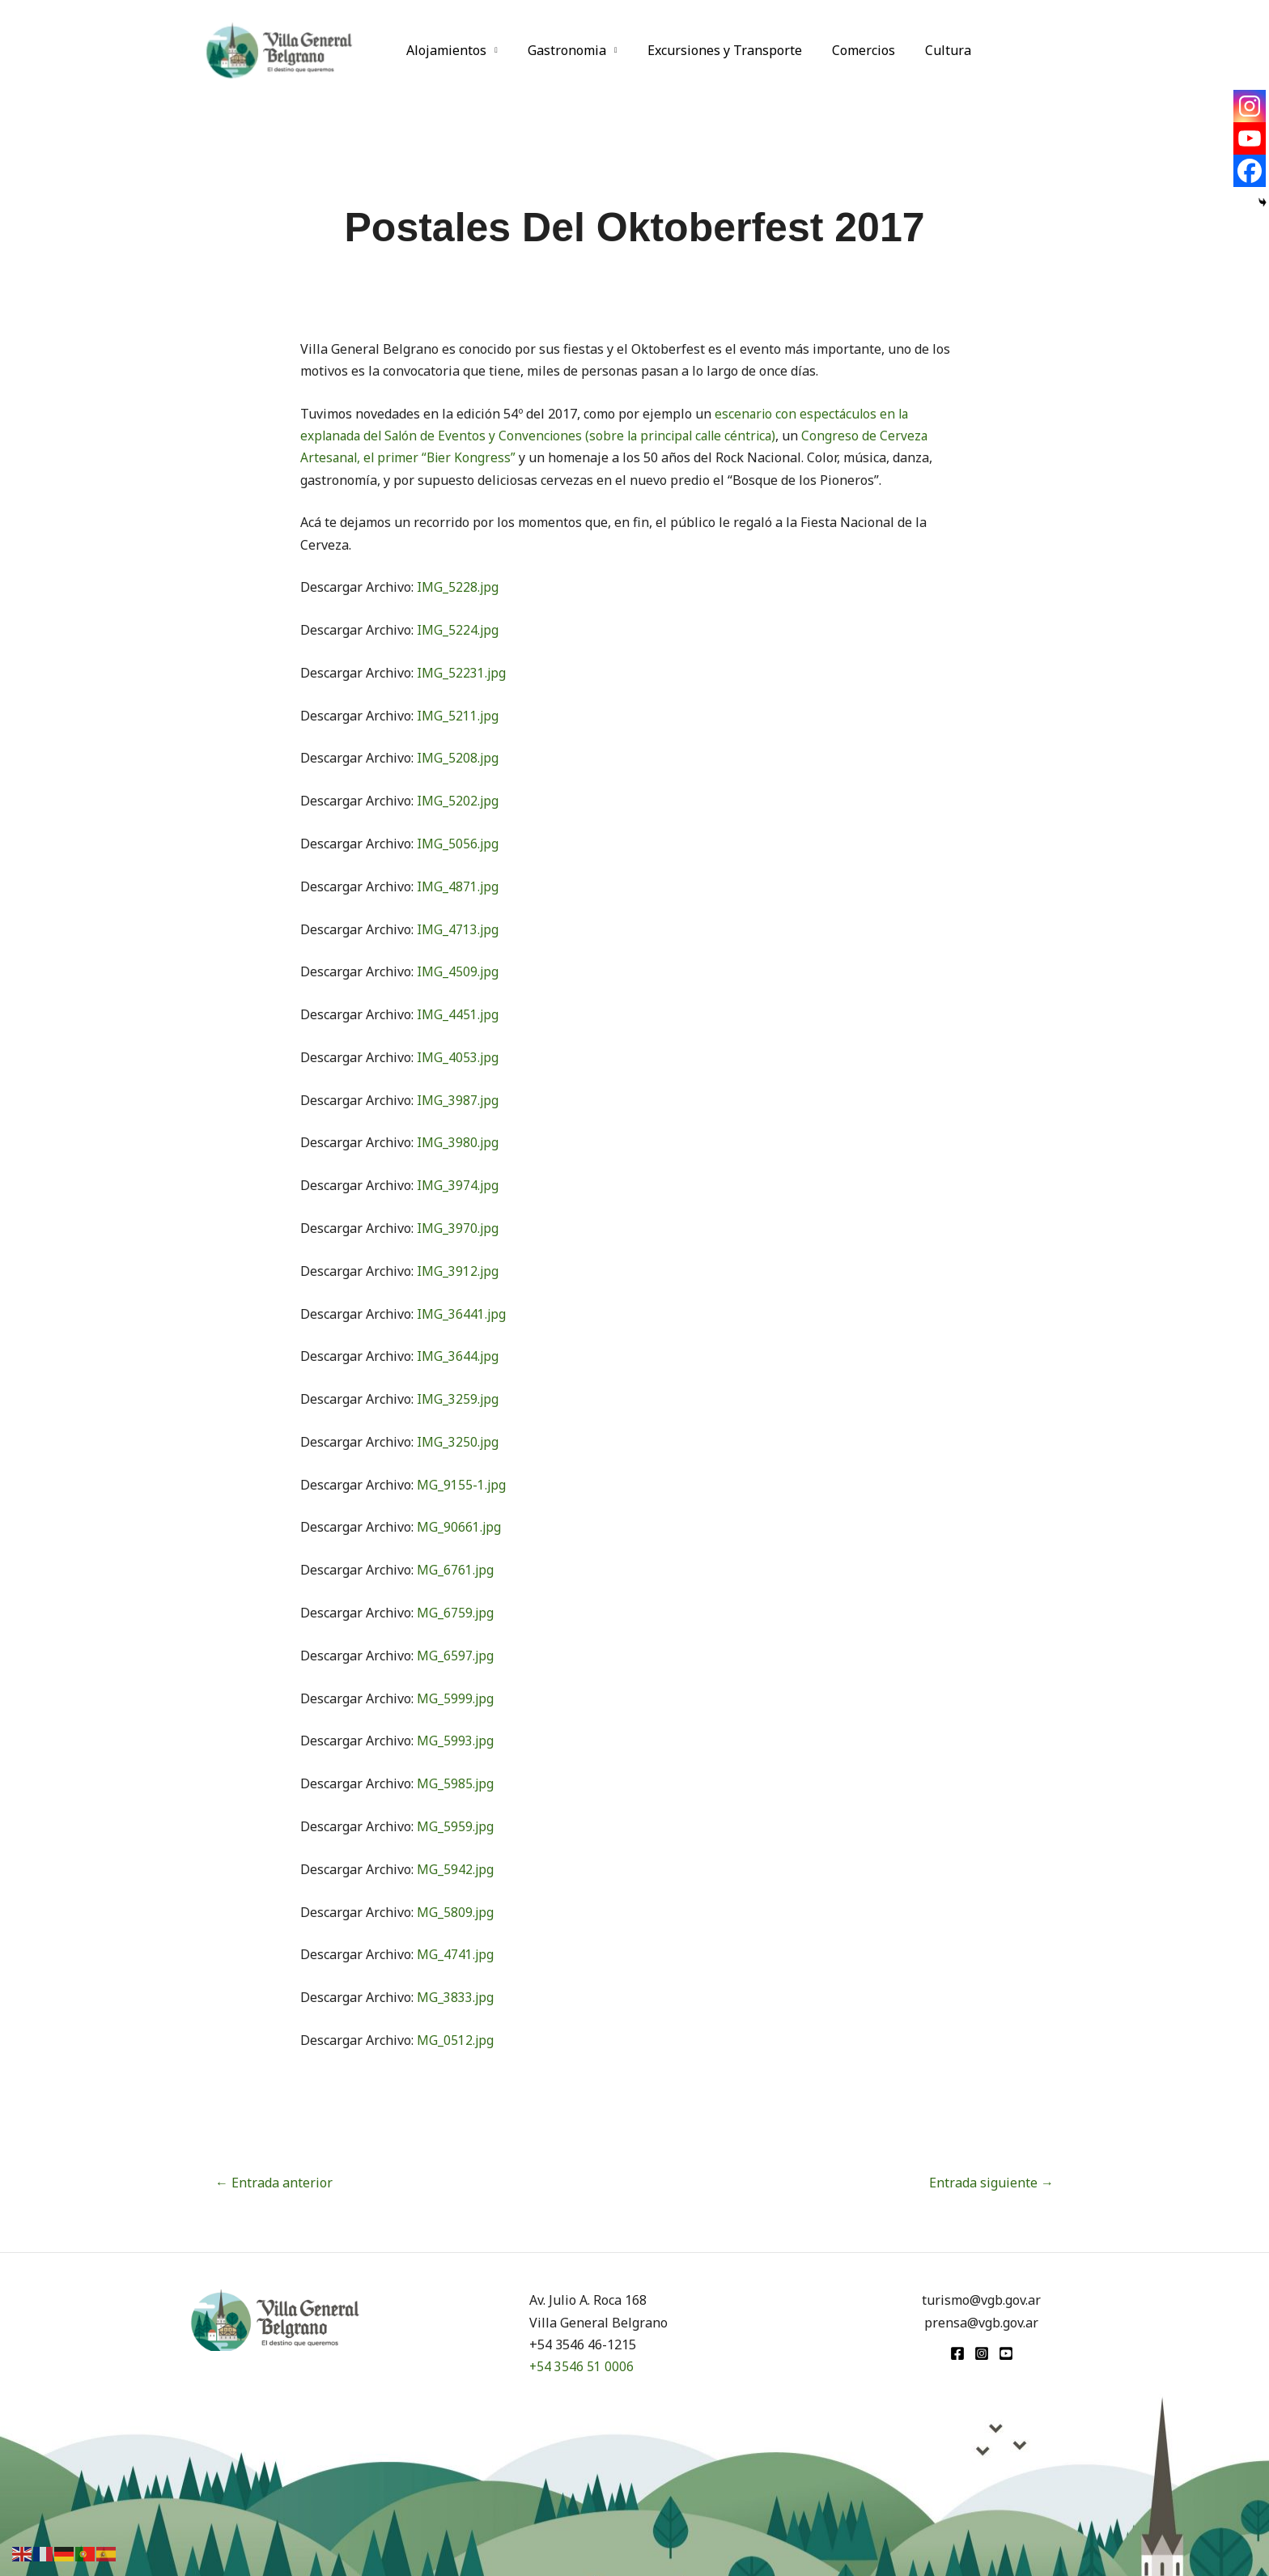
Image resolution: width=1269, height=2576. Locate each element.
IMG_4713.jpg (458, 929)
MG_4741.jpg (455, 1954)
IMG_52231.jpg (462, 673)
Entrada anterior (274, 2182)
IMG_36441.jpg (462, 1314)
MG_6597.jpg (455, 1655)
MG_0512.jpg (455, 2040)
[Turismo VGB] (279, 48)
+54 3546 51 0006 (581, 2366)
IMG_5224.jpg (458, 630)
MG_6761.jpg (455, 1570)
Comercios (849, 50)
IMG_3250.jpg (458, 1442)
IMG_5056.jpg (458, 843)
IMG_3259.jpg (458, 1399)
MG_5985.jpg (455, 1783)
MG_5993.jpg (455, 1740)
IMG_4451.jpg (458, 1014)
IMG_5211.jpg (458, 716)
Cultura (929, 50)
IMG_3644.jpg (458, 1356)
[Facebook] (1249, 171)
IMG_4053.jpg (458, 1057)
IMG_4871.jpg (458, 886)
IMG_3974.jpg (458, 1185)
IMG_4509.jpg (458, 971)
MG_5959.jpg (455, 1826)
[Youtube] (1249, 138)
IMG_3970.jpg (458, 1228)
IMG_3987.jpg (458, 1100)
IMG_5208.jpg (458, 758)
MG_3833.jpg (455, 1997)
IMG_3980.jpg (458, 1142)
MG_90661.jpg (459, 1527)
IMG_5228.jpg (458, 587)
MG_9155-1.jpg (462, 1485)
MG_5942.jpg (455, 1869)
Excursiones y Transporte (714, 50)
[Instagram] (1249, 106)
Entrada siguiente (991, 2182)
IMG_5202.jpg (458, 801)
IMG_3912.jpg (458, 1271)
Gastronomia (560, 50)
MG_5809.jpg (455, 1912)
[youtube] (1006, 2353)
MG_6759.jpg (455, 1613)
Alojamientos (445, 50)
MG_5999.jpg (455, 1698)
